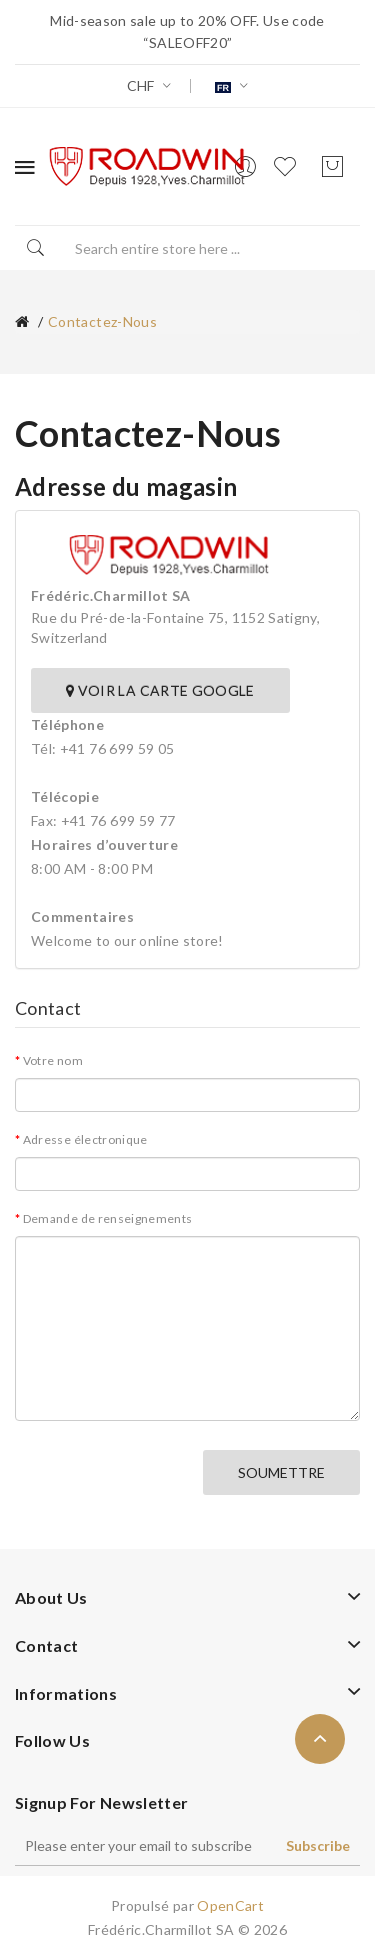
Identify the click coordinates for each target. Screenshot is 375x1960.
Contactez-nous (102, 321)
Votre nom (53, 1060)
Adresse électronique (85, 1139)
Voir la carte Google (160, 690)
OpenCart (230, 1905)
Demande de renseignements (108, 1218)
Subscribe (318, 1845)
